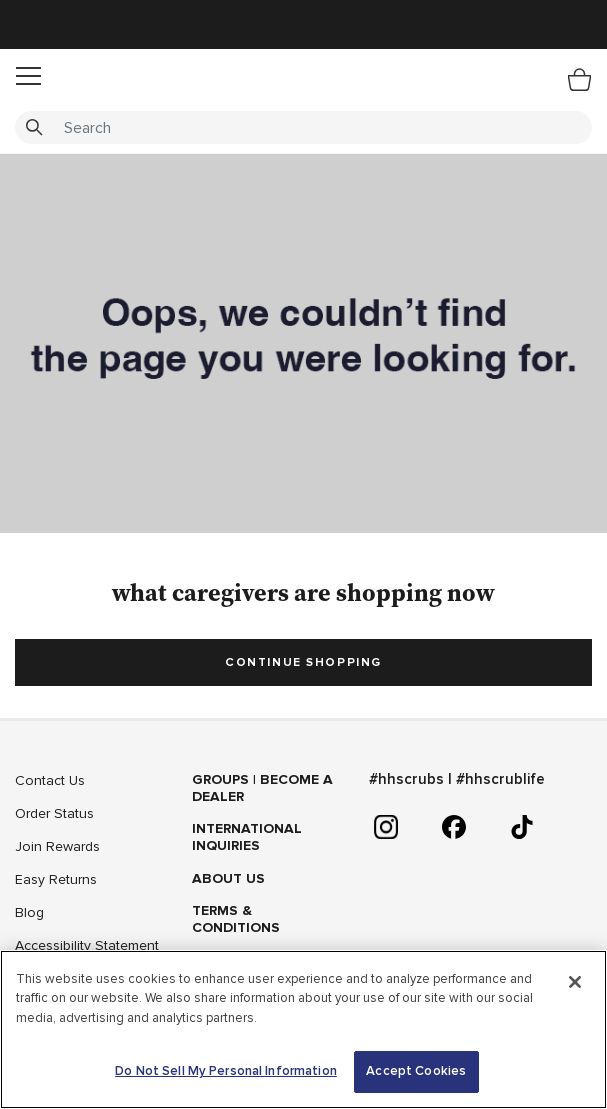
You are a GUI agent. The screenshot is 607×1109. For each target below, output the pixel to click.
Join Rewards (57, 846)
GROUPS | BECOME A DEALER (262, 788)
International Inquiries (247, 837)
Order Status (54, 813)
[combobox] (303, 127)
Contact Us (50, 780)
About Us (228, 878)
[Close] (575, 982)
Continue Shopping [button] (303, 662)
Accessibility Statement (87, 945)
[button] (28, 76)
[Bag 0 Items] (579, 79)
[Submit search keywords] (34, 128)
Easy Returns (56, 879)
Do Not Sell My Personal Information (226, 1071)
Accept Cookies (416, 1071)
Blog (29, 912)
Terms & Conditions (236, 919)
